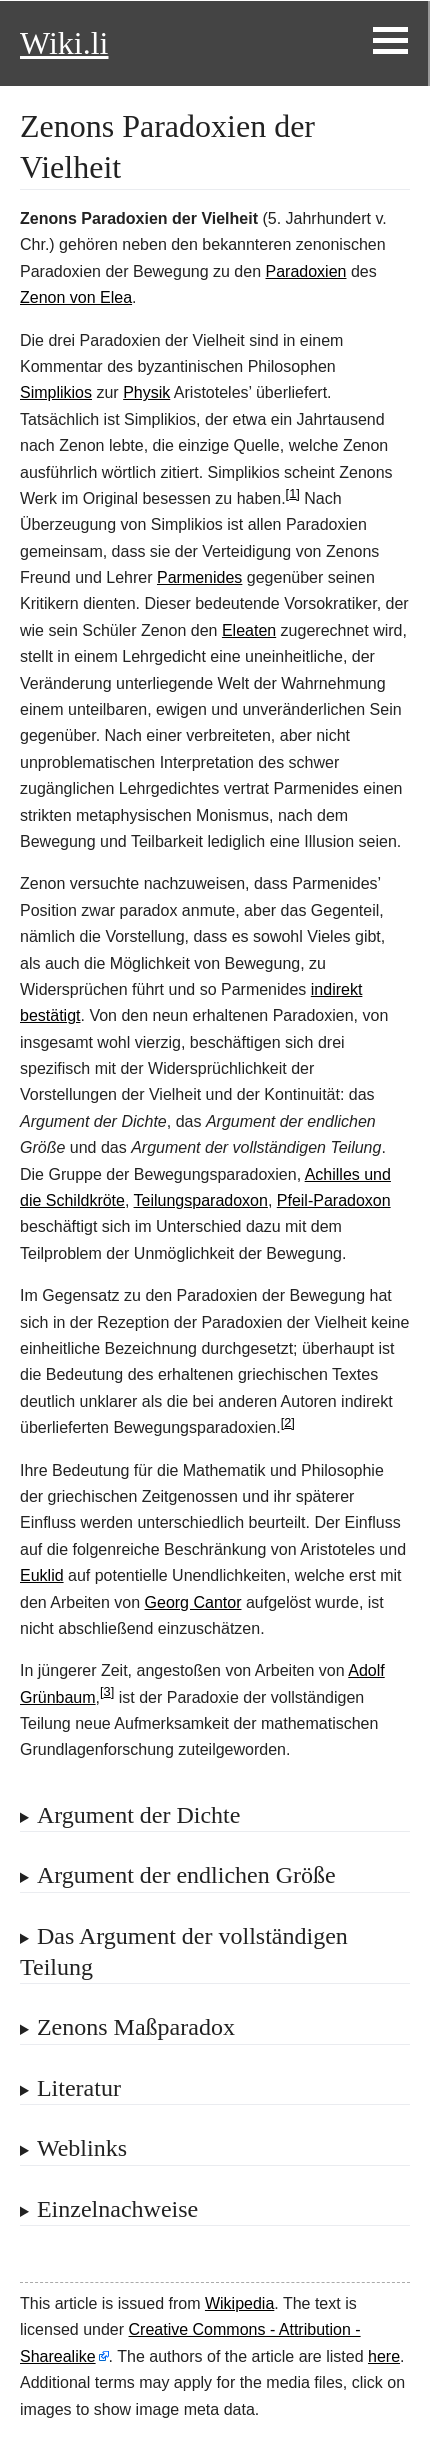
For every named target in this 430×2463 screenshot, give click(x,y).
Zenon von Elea (76, 297)
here (384, 2356)
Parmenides (199, 577)
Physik (146, 392)
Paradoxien (306, 271)
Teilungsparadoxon (201, 1200)
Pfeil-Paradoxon (334, 1200)
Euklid (42, 1575)
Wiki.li (64, 43)
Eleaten (249, 630)
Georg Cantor (193, 1602)
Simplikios (56, 392)
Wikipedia (239, 2303)
